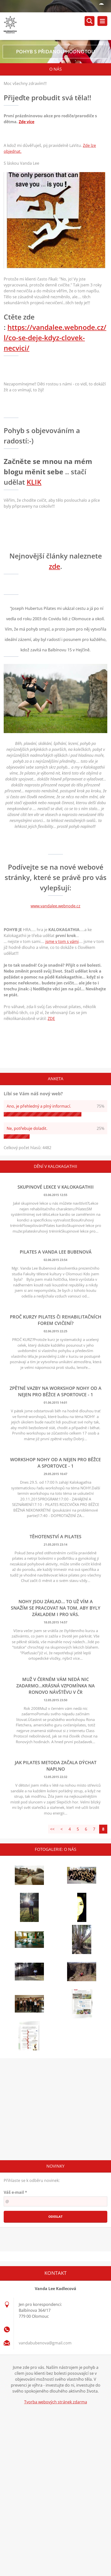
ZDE (51, 1018)
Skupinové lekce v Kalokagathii (56, 1187)
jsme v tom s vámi (62, 941)
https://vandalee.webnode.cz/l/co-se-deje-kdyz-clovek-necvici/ (55, 337)
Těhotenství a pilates (55, 1536)
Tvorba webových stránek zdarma (55, 2402)
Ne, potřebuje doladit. (27, 1128)
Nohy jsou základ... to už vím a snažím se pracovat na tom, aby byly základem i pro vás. (55, 1607)
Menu (102, 21)
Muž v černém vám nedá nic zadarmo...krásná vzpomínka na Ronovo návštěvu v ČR (55, 1685)
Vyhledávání (89, 21)
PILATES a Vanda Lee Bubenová (56, 1252)
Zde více (26, 121)
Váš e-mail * (15, 2192)
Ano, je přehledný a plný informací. (39, 1106)
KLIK (34, 482)
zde (54, 566)
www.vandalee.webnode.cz (55, 906)
